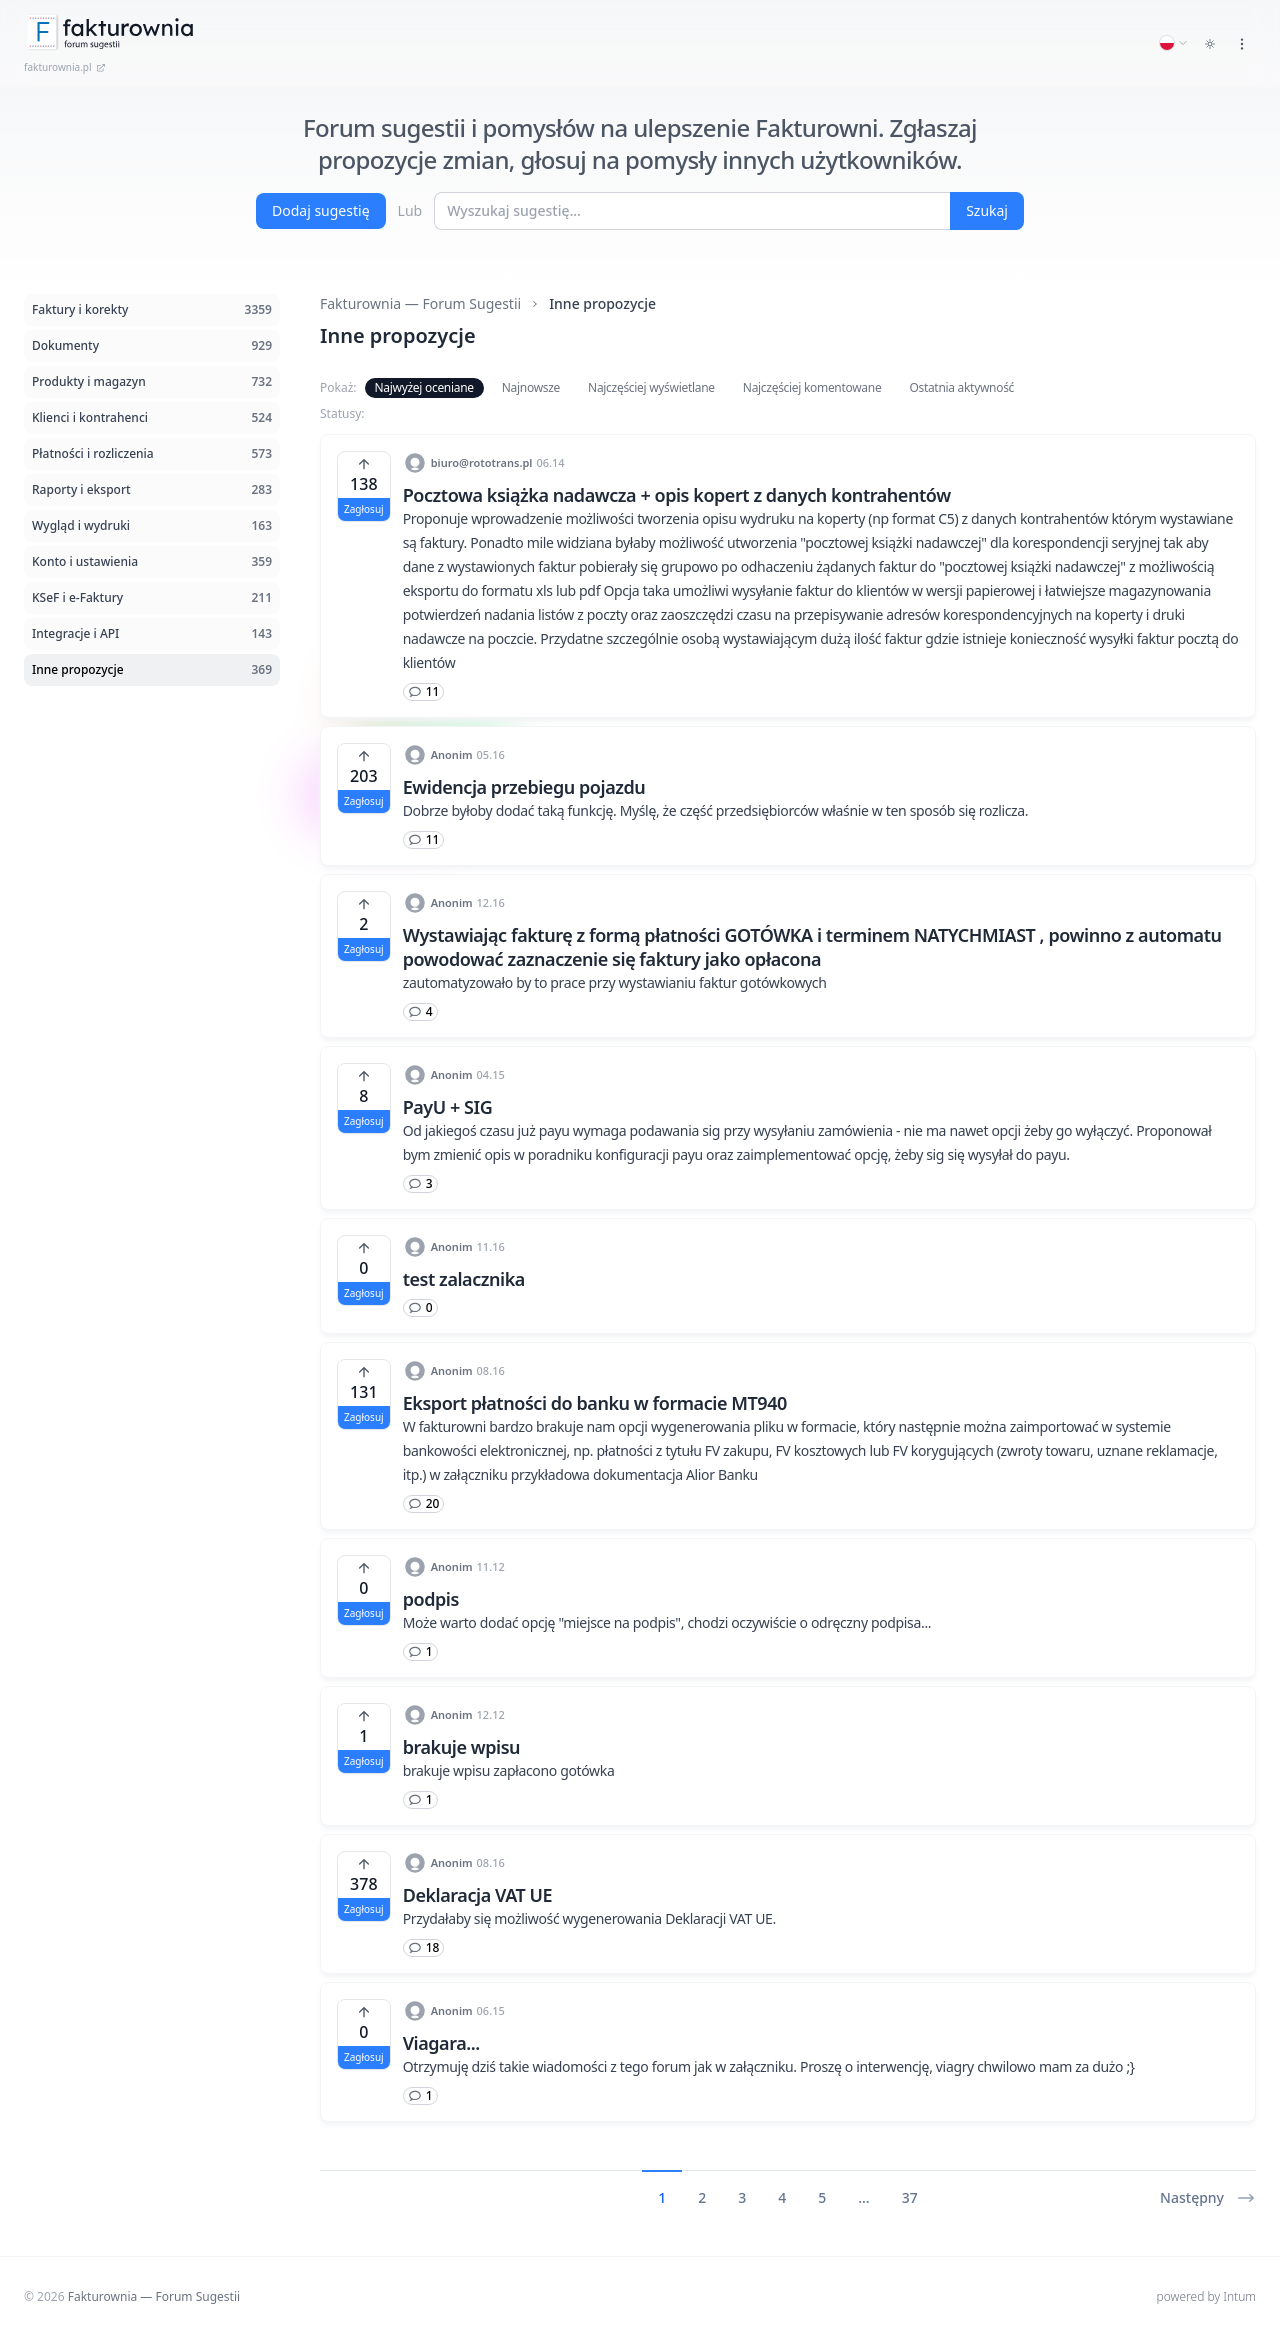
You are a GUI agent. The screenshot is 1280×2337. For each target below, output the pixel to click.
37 (910, 2197)
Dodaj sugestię (321, 210)
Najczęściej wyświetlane (651, 387)
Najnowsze (531, 387)
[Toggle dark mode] (1210, 44)
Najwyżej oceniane (424, 387)
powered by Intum (1206, 2296)
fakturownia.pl (65, 67)
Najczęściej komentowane (812, 387)
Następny (1208, 2198)
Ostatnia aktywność (961, 387)
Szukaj (987, 210)
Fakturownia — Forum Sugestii (420, 303)
